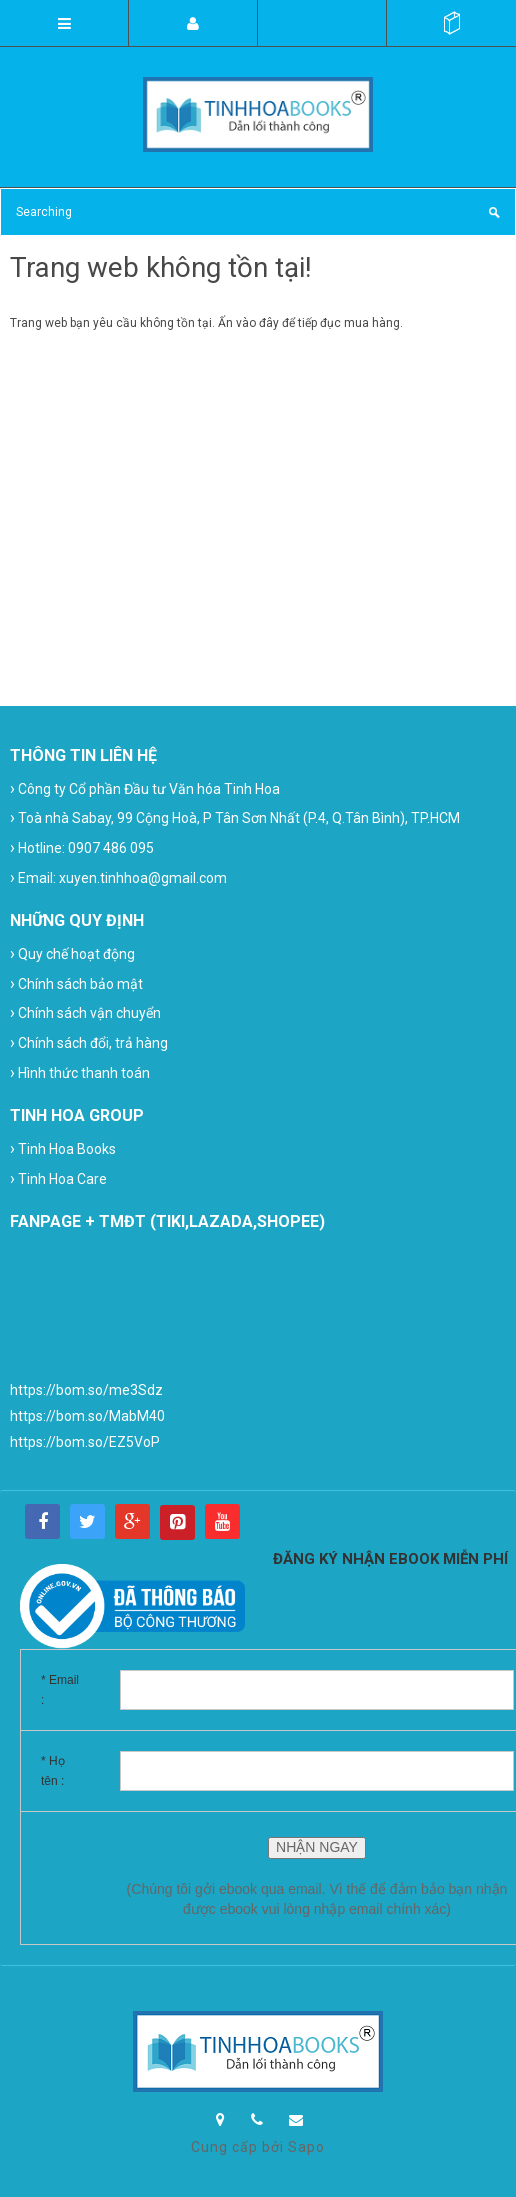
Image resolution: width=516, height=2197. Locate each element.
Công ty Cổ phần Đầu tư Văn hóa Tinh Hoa (145, 788)
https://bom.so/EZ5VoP (85, 1442)
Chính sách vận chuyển (85, 1012)
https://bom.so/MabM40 (87, 1416)
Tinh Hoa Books (63, 1148)
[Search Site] (258, 212)
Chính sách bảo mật (76, 983)
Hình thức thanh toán (80, 1072)
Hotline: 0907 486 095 (82, 847)
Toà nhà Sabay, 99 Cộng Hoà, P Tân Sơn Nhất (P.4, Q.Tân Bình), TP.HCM (235, 817)
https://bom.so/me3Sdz (86, 1390)
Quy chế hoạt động (72, 953)
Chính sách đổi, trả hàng (89, 1042)
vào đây (257, 323)
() (451, 23)
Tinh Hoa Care (58, 1178)
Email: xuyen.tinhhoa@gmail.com (118, 877)
